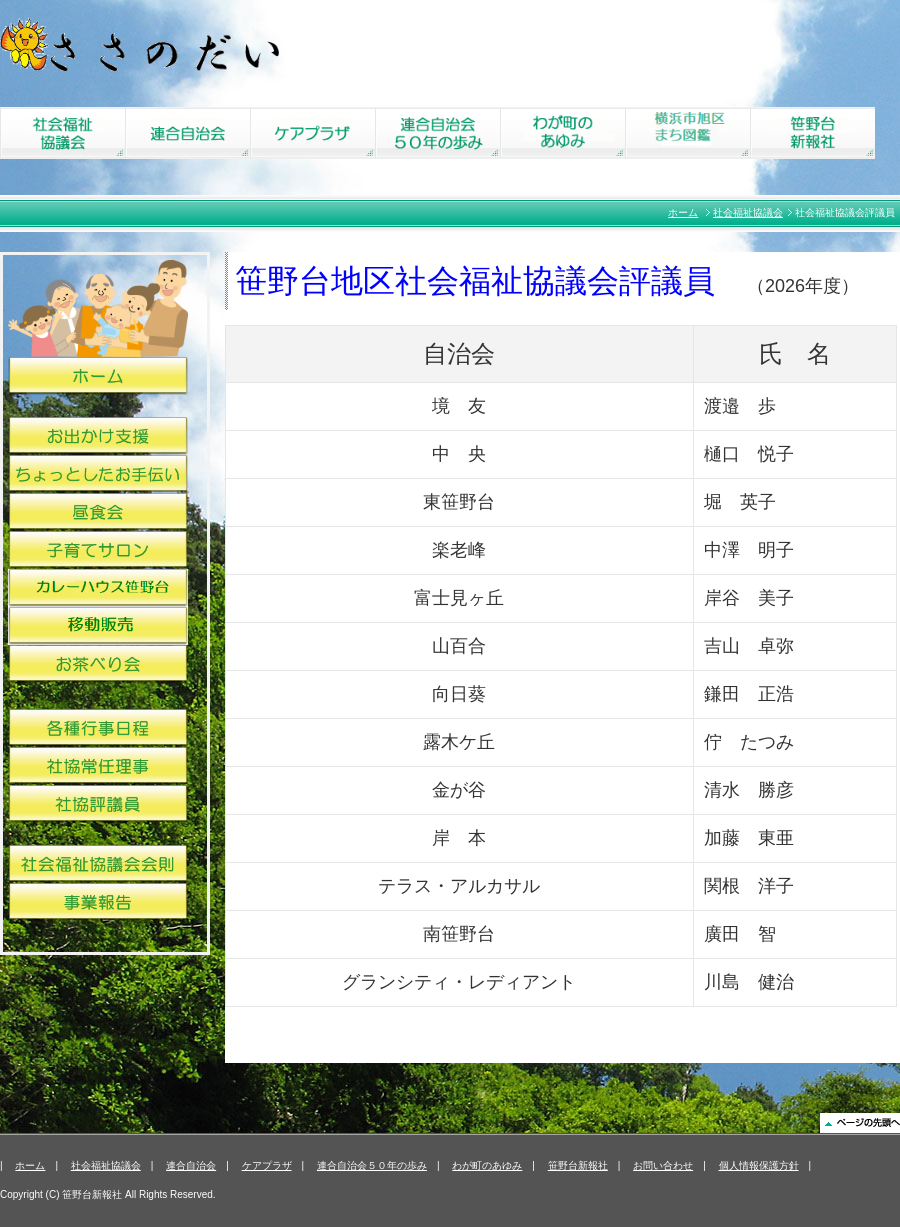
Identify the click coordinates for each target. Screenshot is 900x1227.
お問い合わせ (663, 1165)
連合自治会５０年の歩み (372, 1165)
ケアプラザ (267, 1165)
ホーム (683, 212)
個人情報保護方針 (759, 1165)
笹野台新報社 (578, 1165)
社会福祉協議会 (748, 212)
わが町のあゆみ (487, 1165)
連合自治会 (191, 1165)
